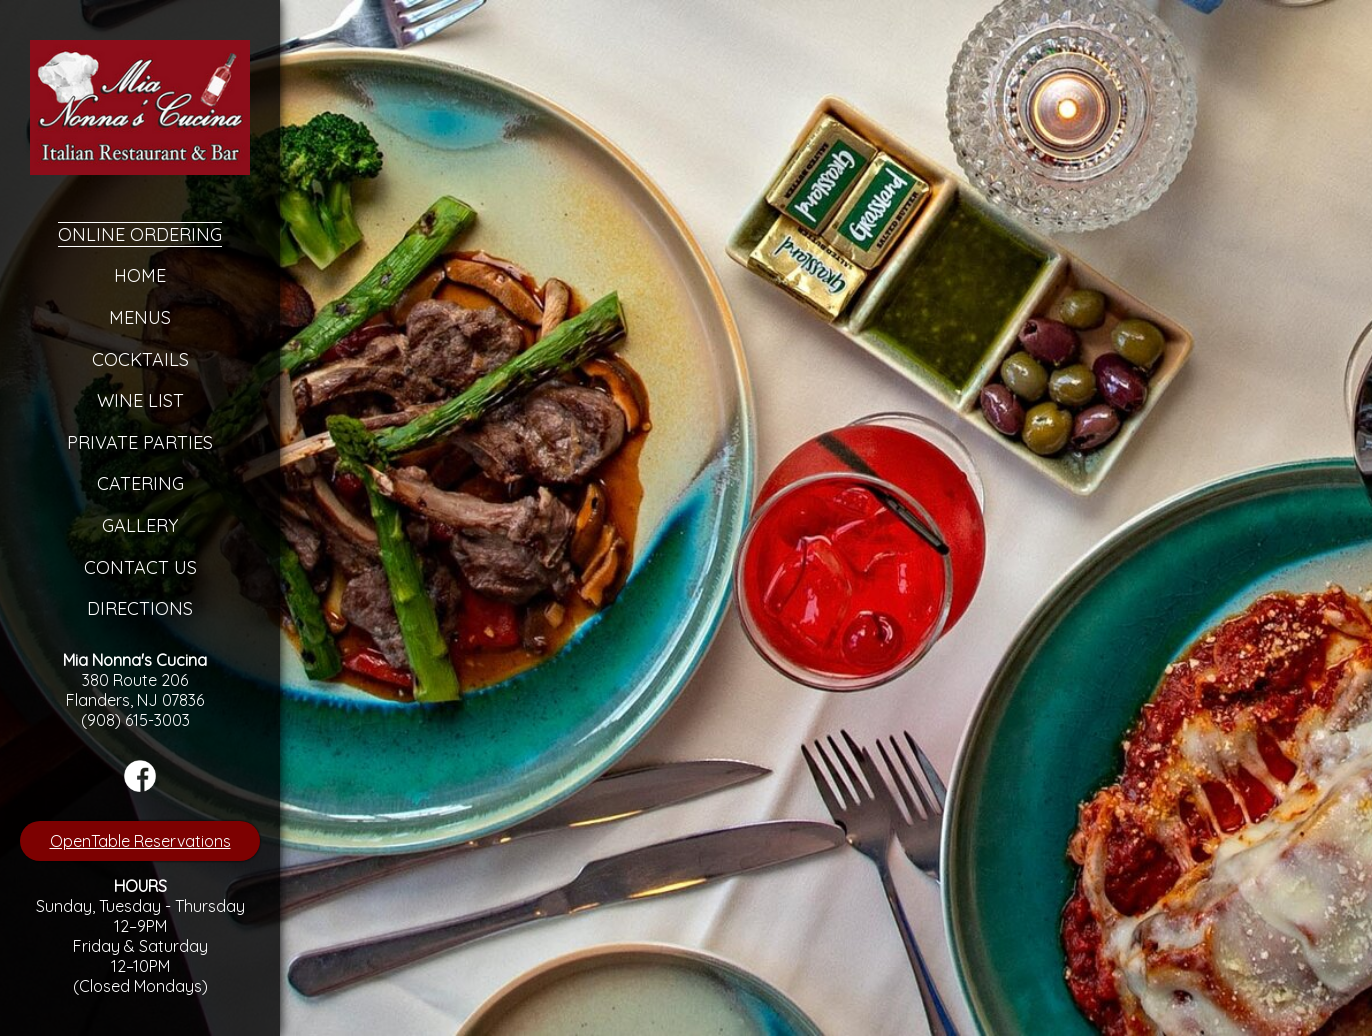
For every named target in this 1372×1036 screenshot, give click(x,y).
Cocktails (140, 359)
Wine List (140, 400)
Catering (140, 483)
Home (140, 275)
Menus (140, 317)
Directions (140, 608)
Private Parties (140, 442)
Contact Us (140, 567)
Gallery (140, 525)
